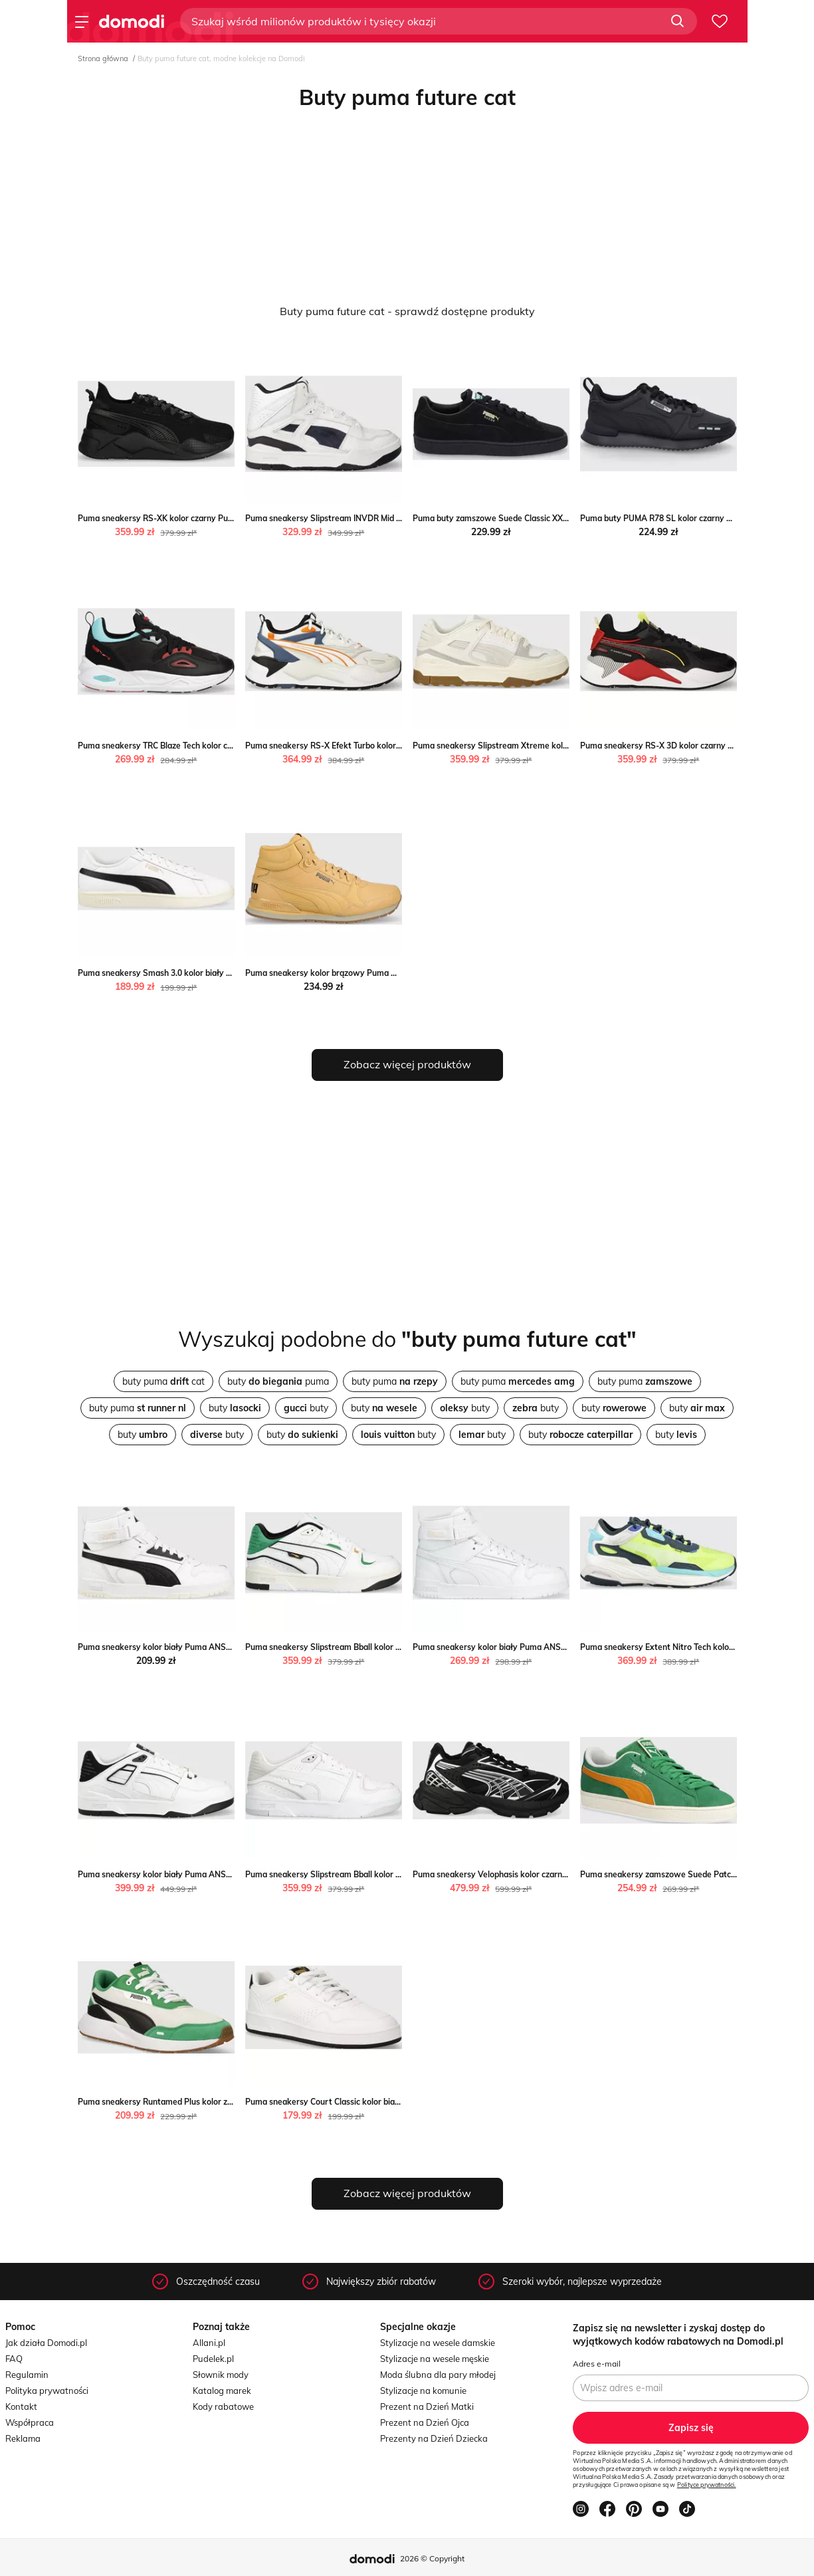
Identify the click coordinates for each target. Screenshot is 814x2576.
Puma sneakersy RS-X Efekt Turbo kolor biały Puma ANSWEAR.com (373, 746)
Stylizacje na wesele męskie (434, 2358)
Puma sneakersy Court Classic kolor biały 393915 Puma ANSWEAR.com (381, 2102)
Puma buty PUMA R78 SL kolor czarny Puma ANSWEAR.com (695, 518)
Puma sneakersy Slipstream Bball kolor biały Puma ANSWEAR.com (372, 1647)
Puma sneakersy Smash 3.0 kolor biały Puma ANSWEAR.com (194, 973)
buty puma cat (163, 1381)
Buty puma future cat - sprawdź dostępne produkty (407, 311)
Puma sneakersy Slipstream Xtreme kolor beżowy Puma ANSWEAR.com (550, 746)
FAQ (14, 2358)
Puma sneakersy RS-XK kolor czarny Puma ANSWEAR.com (190, 518)
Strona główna (103, 58)
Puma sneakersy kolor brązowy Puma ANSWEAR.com (348, 973)
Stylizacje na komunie (423, 2390)
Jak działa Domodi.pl (46, 2342)
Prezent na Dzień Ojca (424, 2422)
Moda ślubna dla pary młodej (438, 2374)
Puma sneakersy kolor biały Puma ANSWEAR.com (173, 1647)
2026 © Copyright (432, 2558)
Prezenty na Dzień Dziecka (434, 2438)
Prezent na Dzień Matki (427, 2406)
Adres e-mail (597, 2364)
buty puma (278, 1381)
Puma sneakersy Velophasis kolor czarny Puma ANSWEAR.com (533, 1874)
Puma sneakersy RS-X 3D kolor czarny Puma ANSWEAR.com (695, 746)
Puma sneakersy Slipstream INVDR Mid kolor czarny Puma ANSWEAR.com (386, 518)
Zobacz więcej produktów (407, 1064)
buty (235, 1408)
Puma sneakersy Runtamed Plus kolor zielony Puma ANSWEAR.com (207, 2102)
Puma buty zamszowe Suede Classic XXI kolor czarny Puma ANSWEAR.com (556, 518)
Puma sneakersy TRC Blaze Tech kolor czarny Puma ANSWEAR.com (206, 746)
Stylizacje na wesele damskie (437, 2342)
